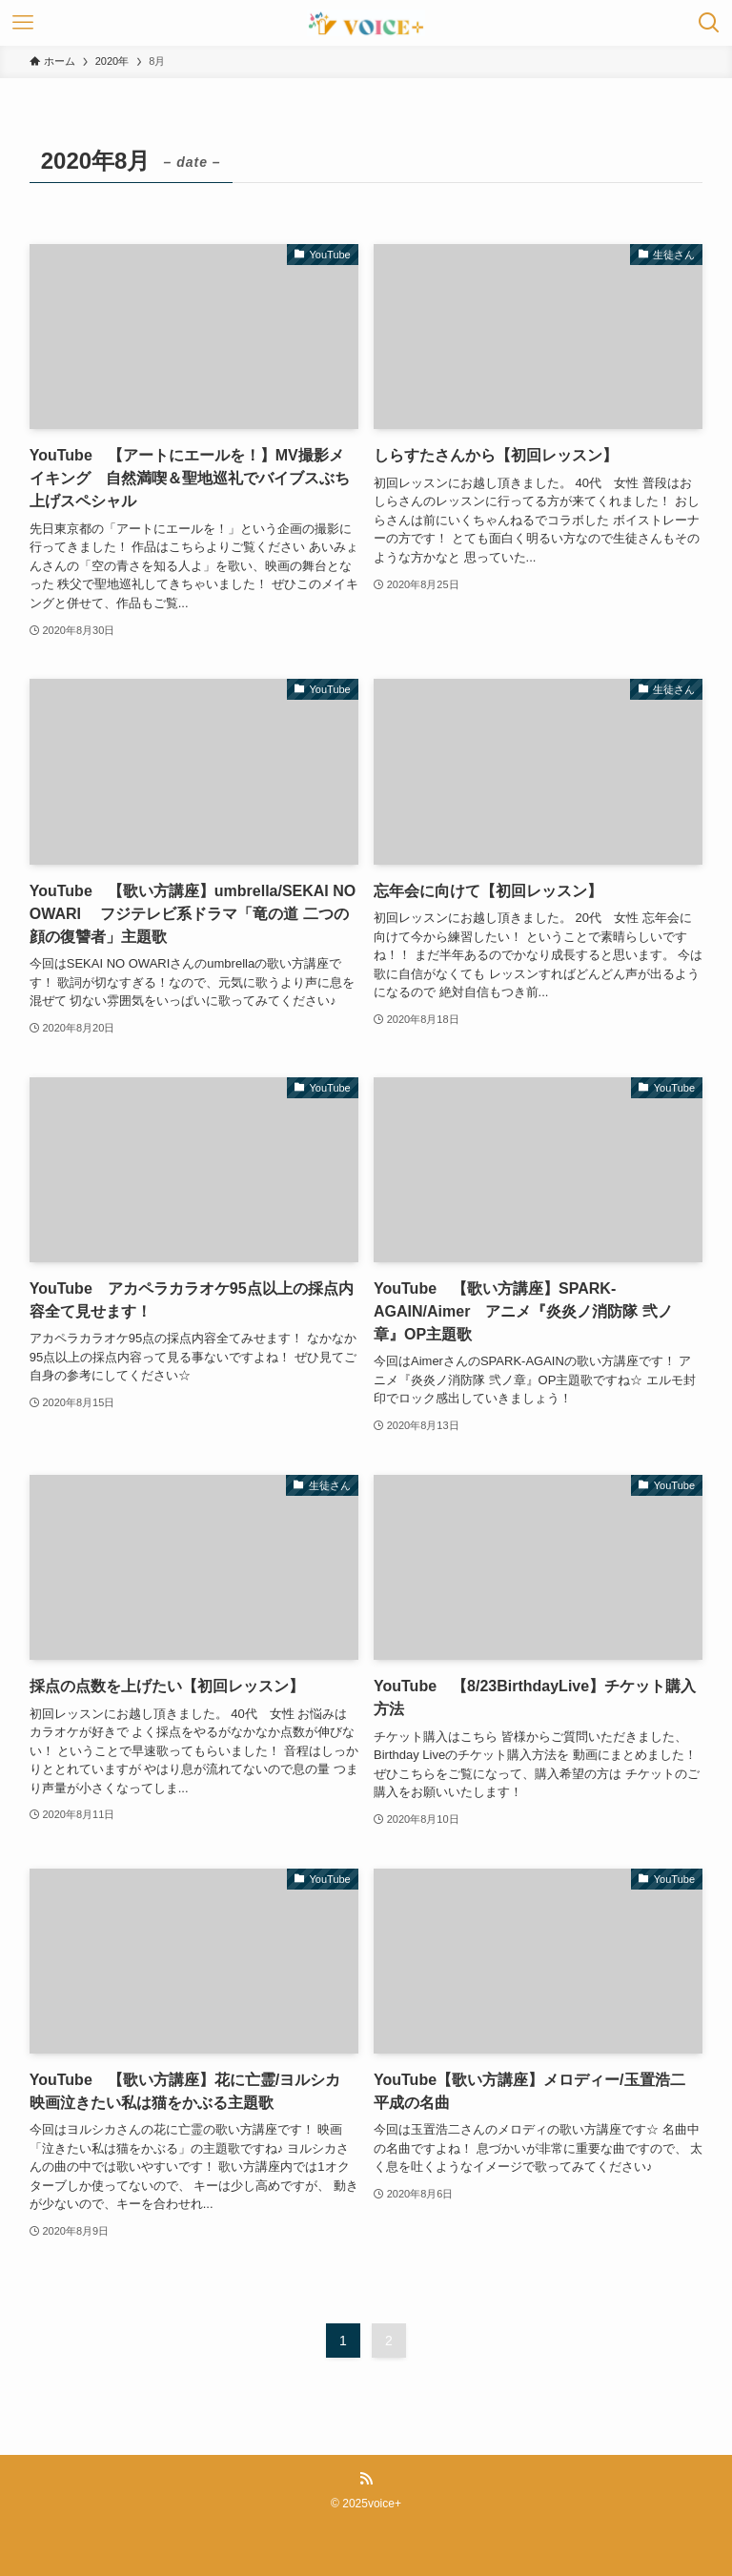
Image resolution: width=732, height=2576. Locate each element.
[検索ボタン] (709, 23)
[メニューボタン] (23, 23)
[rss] (366, 2478)
